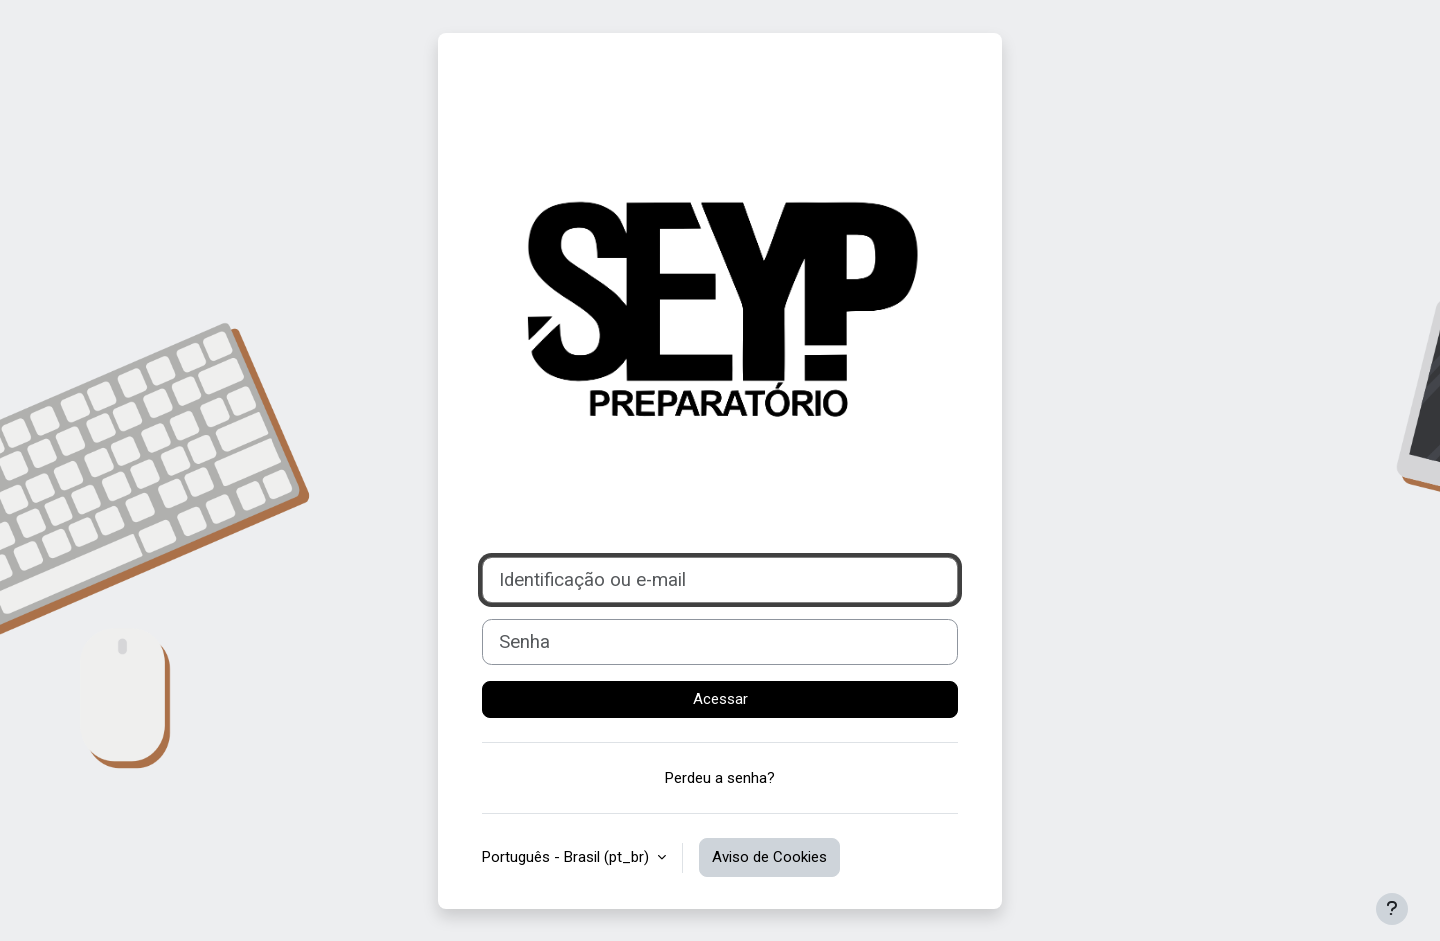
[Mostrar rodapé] (1392, 909)
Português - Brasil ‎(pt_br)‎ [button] (567, 857)
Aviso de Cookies (769, 857)
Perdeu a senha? (720, 778)
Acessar (720, 699)
